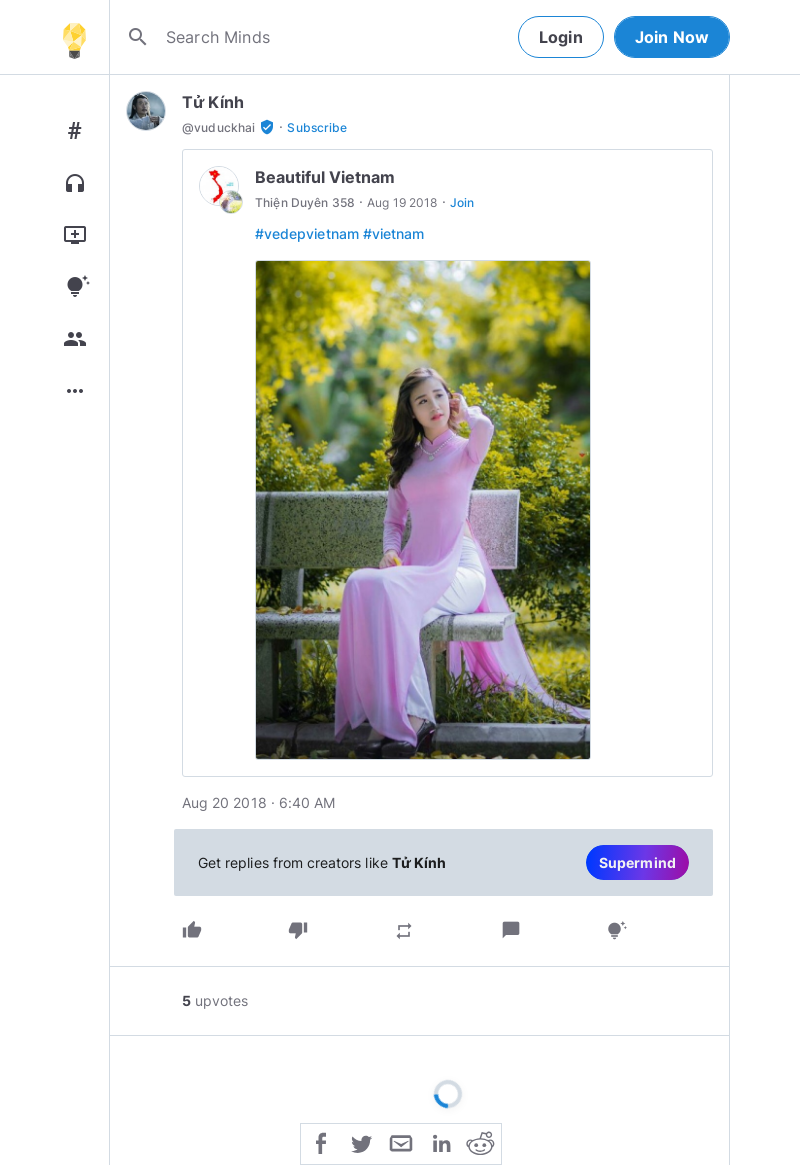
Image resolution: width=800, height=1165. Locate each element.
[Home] (74, 37)
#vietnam (393, 233)
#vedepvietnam (307, 233)
